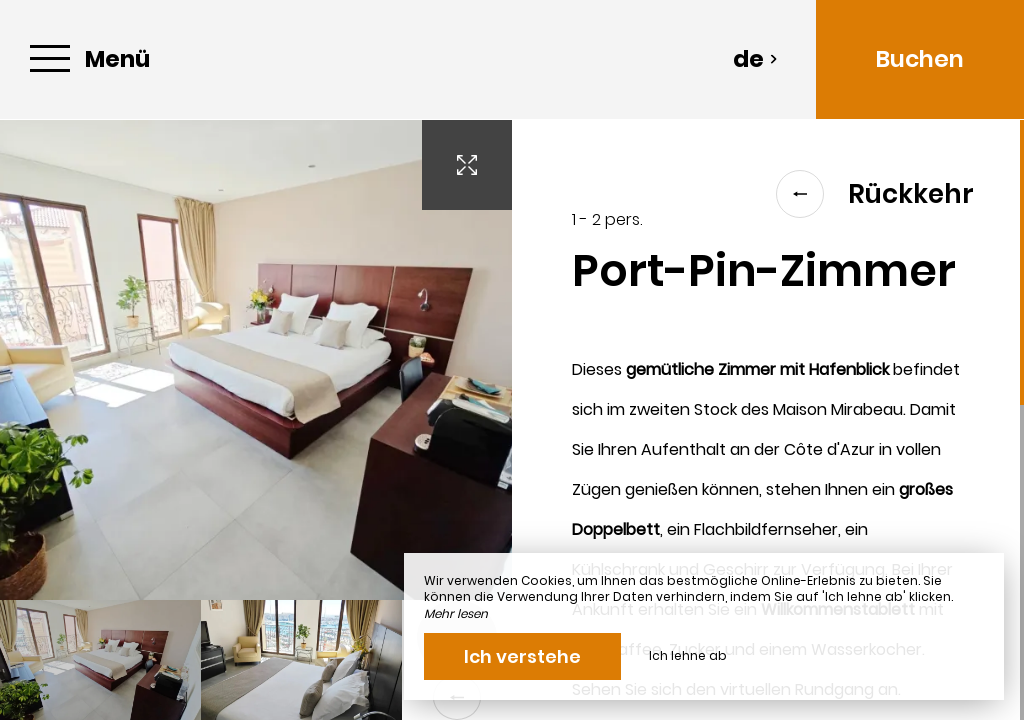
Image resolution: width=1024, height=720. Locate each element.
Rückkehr (875, 194)
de (755, 59)
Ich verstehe (522, 656)
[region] (768, 420)
